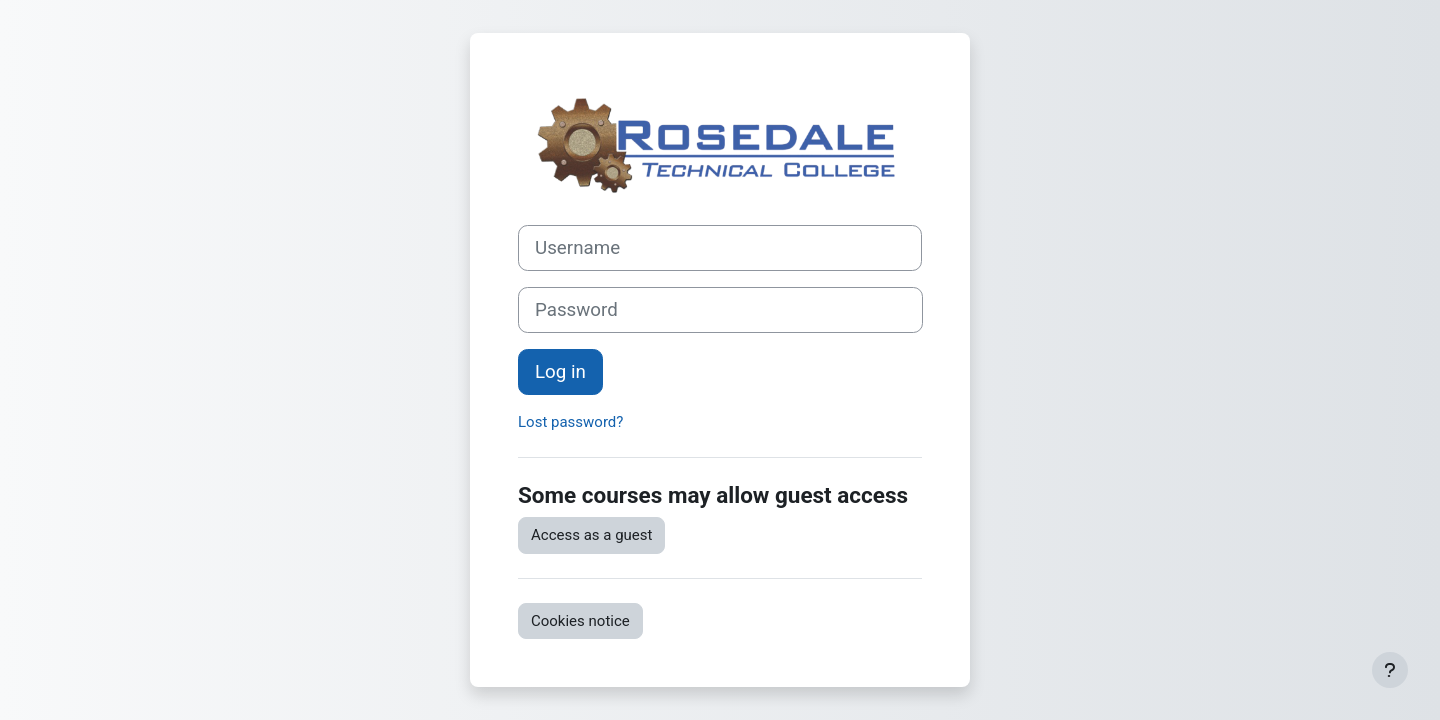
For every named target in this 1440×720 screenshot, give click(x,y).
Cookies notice (580, 621)
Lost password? (570, 422)
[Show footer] (1390, 670)
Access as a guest (591, 535)
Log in (560, 372)
